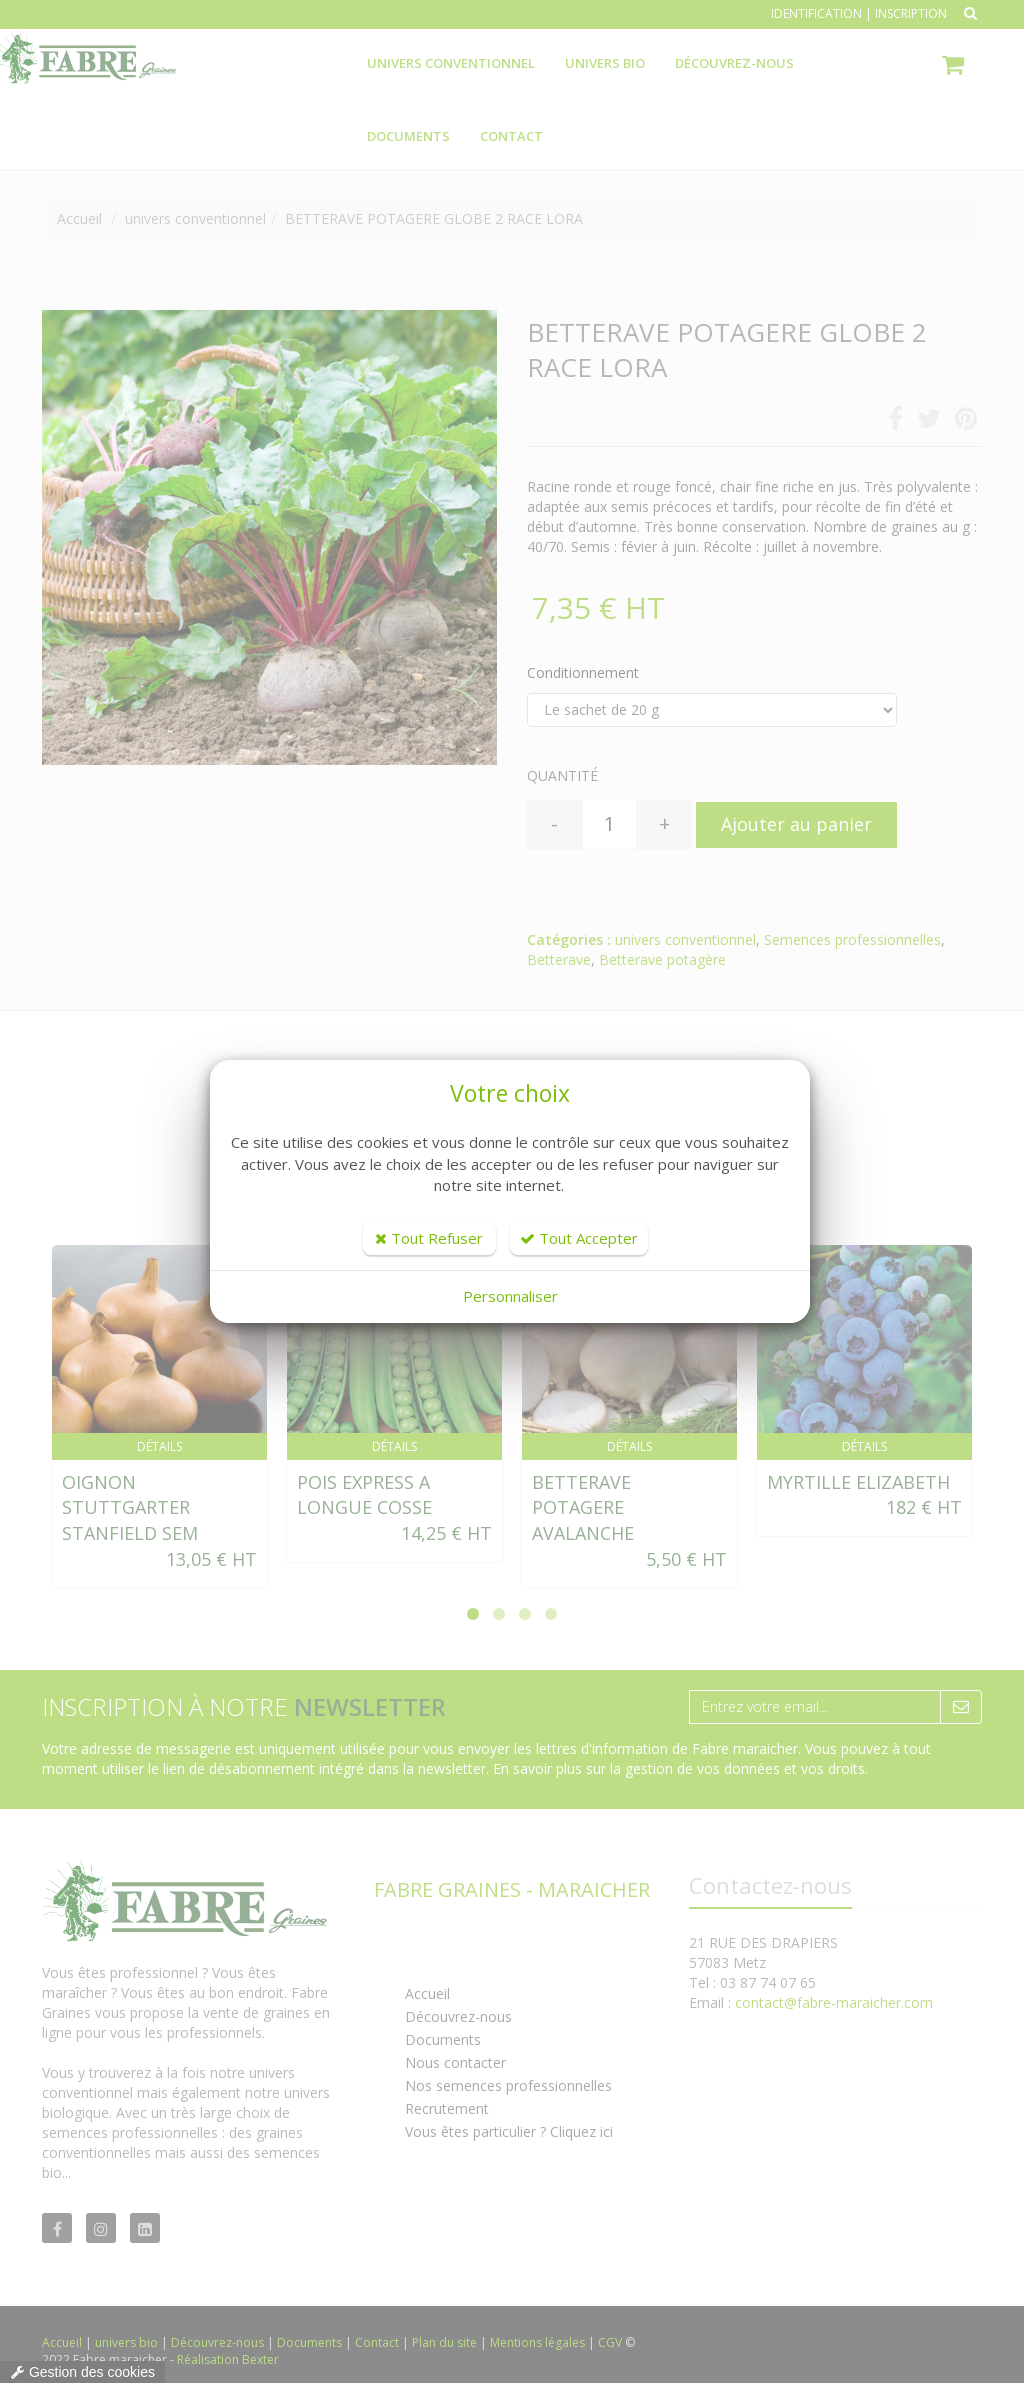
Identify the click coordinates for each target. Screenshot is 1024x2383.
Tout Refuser (429, 1238)
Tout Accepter (579, 1238)
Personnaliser (510, 1296)
